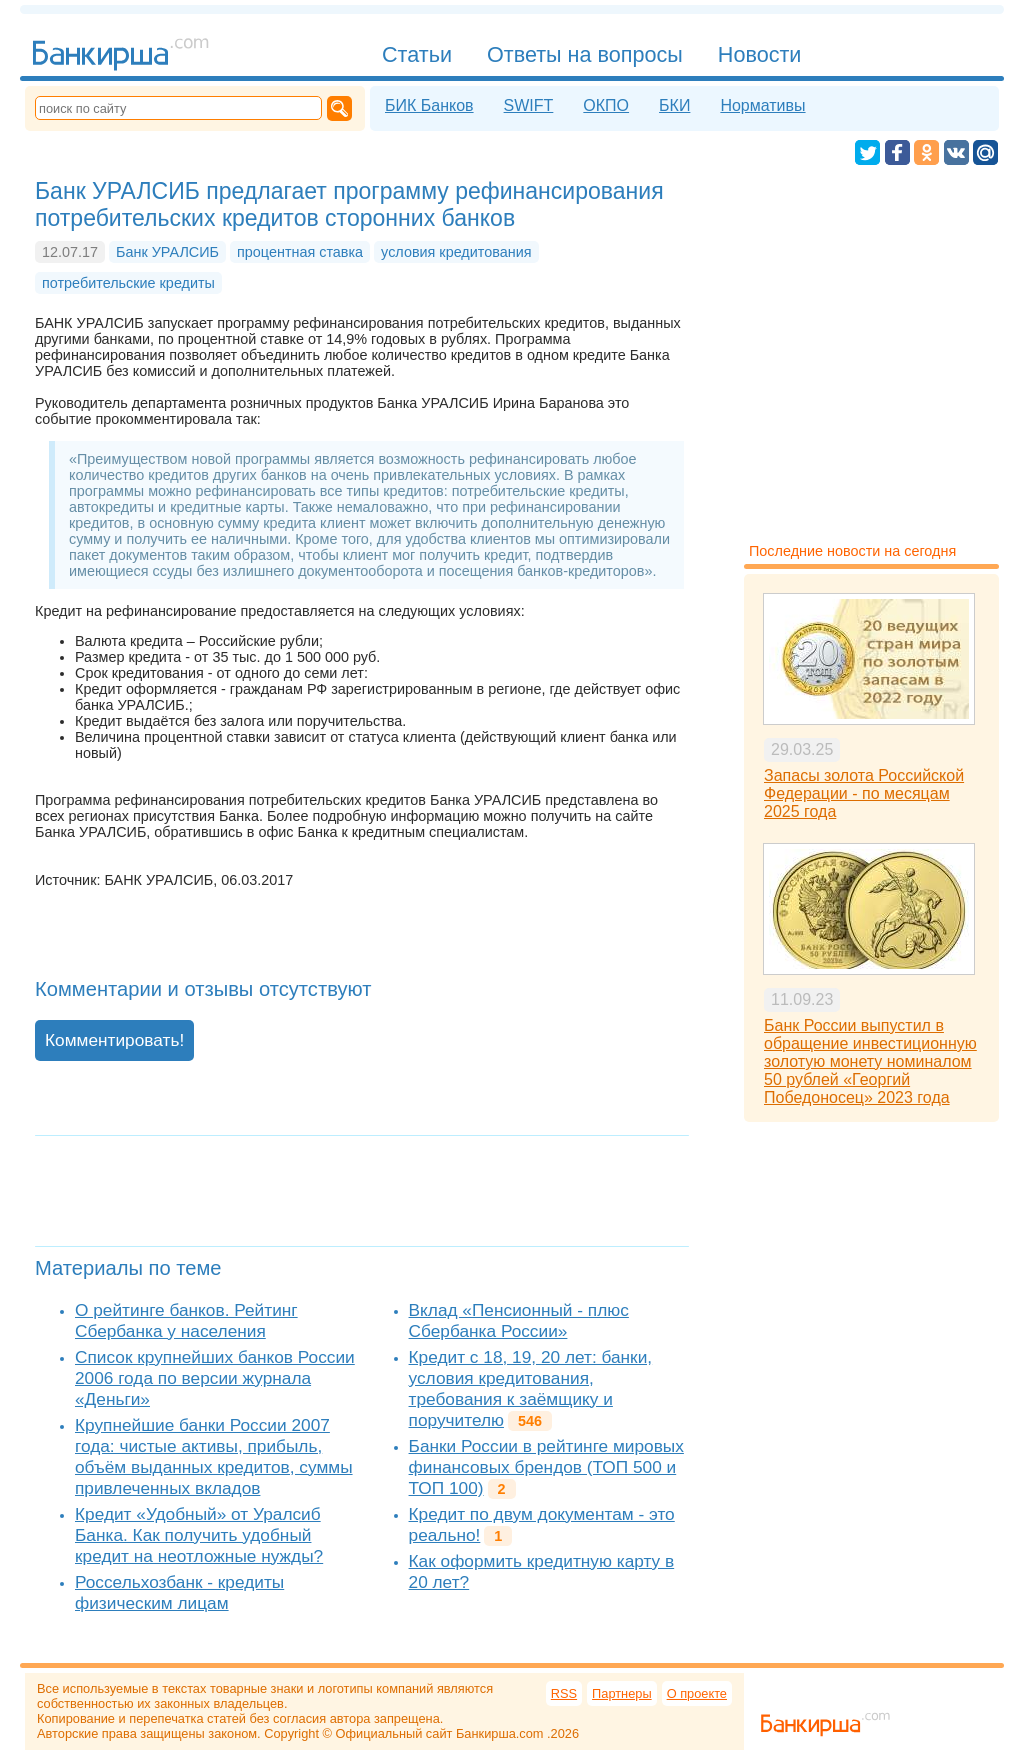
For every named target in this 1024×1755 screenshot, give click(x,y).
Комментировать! (114, 1040)
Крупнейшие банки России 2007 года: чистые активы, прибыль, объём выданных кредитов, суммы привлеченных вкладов (214, 1456)
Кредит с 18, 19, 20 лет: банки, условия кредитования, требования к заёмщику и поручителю (531, 1388)
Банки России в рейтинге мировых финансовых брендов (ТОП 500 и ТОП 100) (546, 1467)
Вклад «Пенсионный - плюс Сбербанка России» (519, 1320)
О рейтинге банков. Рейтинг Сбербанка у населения (186, 1320)
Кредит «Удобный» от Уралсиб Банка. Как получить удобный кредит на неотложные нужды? (199, 1535)
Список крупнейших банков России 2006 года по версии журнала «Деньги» (215, 1378)
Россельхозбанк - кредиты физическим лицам (179, 1592)
